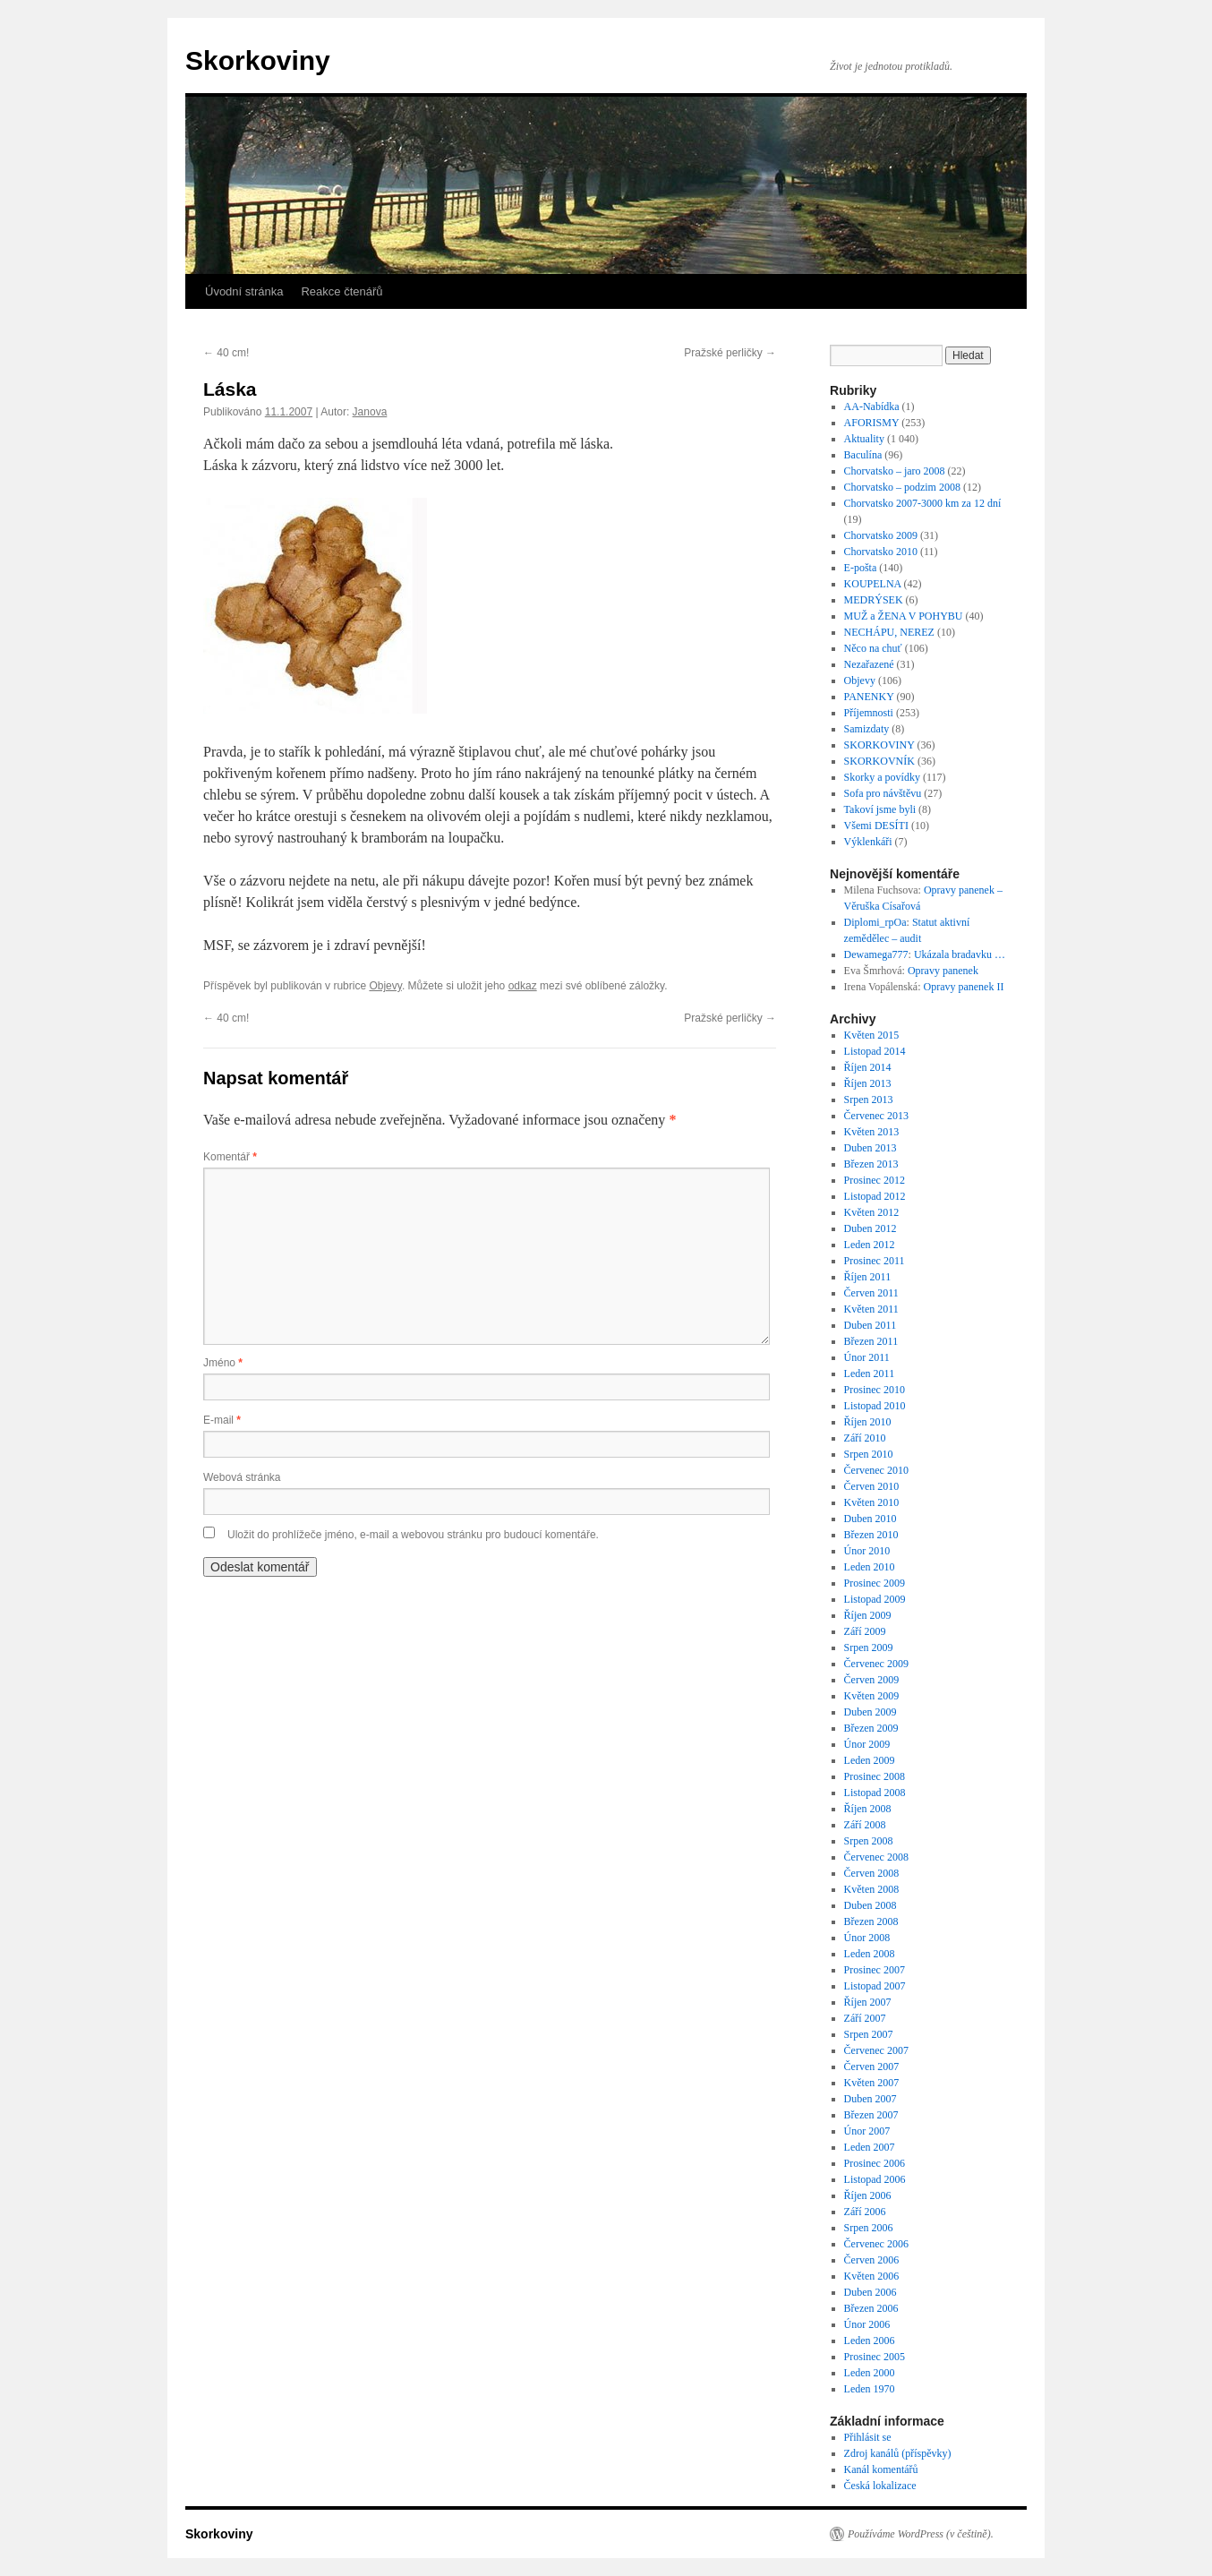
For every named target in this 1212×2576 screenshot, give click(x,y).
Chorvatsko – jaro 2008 (894, 471)
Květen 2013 (872, 1131)
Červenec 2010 (876, 1470)
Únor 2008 (867, 1937)
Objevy (385, 986)
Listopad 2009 (875, 1599)
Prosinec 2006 (874, 2163)
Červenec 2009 (876, 1663)
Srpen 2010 (868, 1454)
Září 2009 (865, 1631)
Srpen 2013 (868, 1099)
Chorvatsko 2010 (881, 551)
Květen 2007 (872, 2082)
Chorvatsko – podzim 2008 (902, 487)
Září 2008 (865, 1825)
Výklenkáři (868, 841)
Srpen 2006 (868, 2227)
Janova (370, 412)
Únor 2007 (867, 2131)
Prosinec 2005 (874, 2356)
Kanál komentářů (881, 2469)
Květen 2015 (872, 1035)
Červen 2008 (872, 1873)
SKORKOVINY (879, 745)
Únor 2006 (867, 2324)
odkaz (522, 986)
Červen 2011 (871, 1293)
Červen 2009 (872, 1679)
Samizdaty (867, 729)
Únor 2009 (867, 1744)
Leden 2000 (869, 2372)
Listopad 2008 (875, 1792)
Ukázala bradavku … (959, 954)
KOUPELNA (872, 584)
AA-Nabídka (872, 406)
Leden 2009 (869, 1760)
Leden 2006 (869, 2340)
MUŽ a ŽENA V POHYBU (903, 616)
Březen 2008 (871, 1921)
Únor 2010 (867, 1551)
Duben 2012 (870, 1228)
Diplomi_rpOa (875, 922)
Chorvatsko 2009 (881, 535)
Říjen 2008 (868, 1808)
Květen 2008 (872, 1889)
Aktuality (864, 438)
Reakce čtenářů (341, 291)
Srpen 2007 (868, 2034)
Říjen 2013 (868, 1083)
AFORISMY (872, 422)
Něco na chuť (873, 648)
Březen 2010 (871, 1534)
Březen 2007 (871, 2115)
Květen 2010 (872, 1502)
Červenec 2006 (876, 2244)
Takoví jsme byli (880, 809)
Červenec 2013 (876, 1115)
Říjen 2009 (868, 1615)
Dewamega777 (876, 954)
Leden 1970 (869, 2389)
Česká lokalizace (880, 2485)
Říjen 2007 (868, 2002)
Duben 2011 (870, 1325)
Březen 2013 (871, 1164)
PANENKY (869, 696)
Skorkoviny (257, 60)
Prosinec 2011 (874, 1260)
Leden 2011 (869, 1373)
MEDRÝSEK (873, 600)
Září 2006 (865, 2211)
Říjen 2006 (868, 2195)
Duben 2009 (870, 1712)
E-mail (222, 1420)
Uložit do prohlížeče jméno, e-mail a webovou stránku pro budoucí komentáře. (413, 1534)
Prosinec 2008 (874, 1776)
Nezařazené (869, 664)
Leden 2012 (869, 1244)
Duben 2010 (870, 1518)
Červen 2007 (872, 2066)
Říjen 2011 (868, 1277)
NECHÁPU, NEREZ (889, 632)
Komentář (230, 1157)
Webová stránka (242, 1477)
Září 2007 (865, 2018)
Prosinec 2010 (874, 1389)
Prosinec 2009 (874, 1583)
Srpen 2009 (868, 1647)
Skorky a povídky (882, 777)
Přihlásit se (868, 2437)
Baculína (863, 455)
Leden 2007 (869, 2147)
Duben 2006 (870, 2292)
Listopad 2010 (875, 1405)
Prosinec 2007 (874, 1970)
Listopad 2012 (875, 1196)
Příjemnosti (868, 712)
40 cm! (226, 353)
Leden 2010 (869, 1567)
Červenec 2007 (876, 2050)
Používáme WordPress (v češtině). (921, 2534)
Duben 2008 (870, 1905)
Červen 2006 (872, 2260)
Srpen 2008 (868, 1841)
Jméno (223, 1362)
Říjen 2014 (868, 1067)
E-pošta (860, 567)
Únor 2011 (867, 1357)
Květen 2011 (871, 1309)
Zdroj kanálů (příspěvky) (898, 2453)
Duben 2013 (870, 1148)
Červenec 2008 (876, 1857)
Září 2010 (865, 1438)
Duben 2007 (870, 2098)
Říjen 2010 (868, 1422)
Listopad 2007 (875, 1986)
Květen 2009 (872, 1696)
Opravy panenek (943, 970)
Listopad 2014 (875, 1051)
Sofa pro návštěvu (883, 793)
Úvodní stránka (244, 291)
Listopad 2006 (875, 2179)
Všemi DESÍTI (876, 825)
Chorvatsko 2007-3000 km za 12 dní (923, 503)
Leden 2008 (869, 1953)
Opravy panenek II (963, 986)
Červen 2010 (872, 1486)
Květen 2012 (872, 1212)
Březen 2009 (871, 1728)
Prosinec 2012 (874, 1180)
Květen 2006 (872, 2276)
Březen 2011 (871, 1341)
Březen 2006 (871, 2308)
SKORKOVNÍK (879, 761)
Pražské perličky (730, 353)
